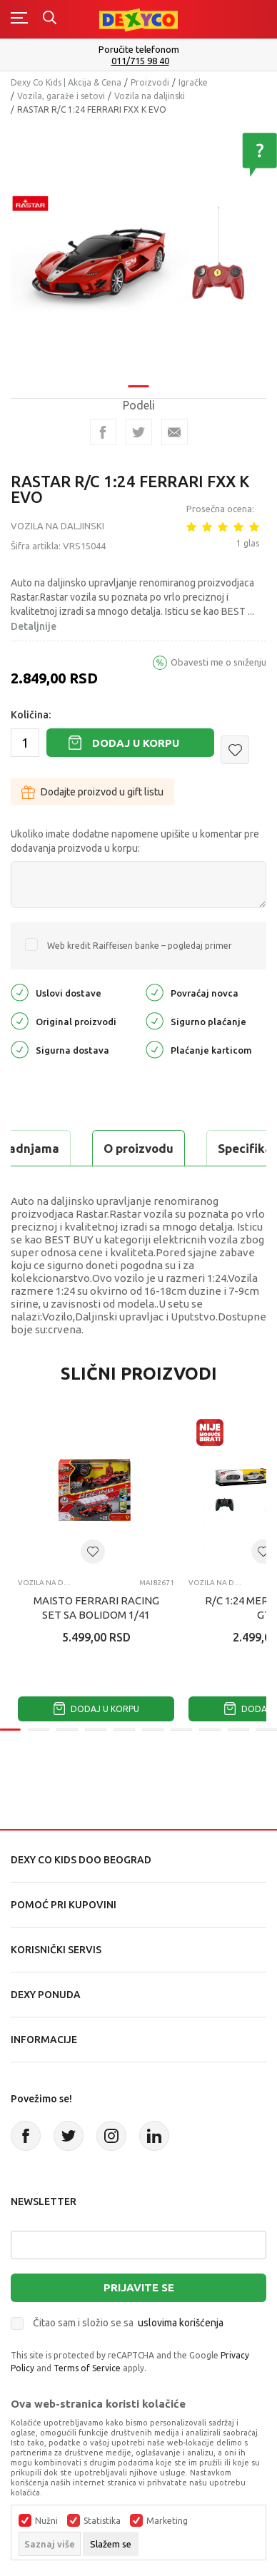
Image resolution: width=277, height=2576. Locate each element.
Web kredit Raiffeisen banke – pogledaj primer (139, 945)
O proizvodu (138, 1148)
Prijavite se (139, 2287)
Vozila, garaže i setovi (61, 96)
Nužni (46, 2521)
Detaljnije (33, 626)
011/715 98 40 (140, 61)
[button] (235, 749)
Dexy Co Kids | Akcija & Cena (66, 82)
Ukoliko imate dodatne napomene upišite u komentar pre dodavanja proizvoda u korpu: (135, 841)
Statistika (102, 2521)
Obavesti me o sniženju (218, 662)
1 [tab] (138, 377)
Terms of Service (87, 2368)
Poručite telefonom (139, 49)
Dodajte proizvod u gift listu (92, 791)
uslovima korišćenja (180, 2322)
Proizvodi (150, 82)
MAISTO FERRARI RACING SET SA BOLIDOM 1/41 (96, 1607)
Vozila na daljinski (149, 96)
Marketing (167, 2521)
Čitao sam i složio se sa (128, 2323)
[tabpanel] (138, 246)
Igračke (193, 82)
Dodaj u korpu (135, 743)
